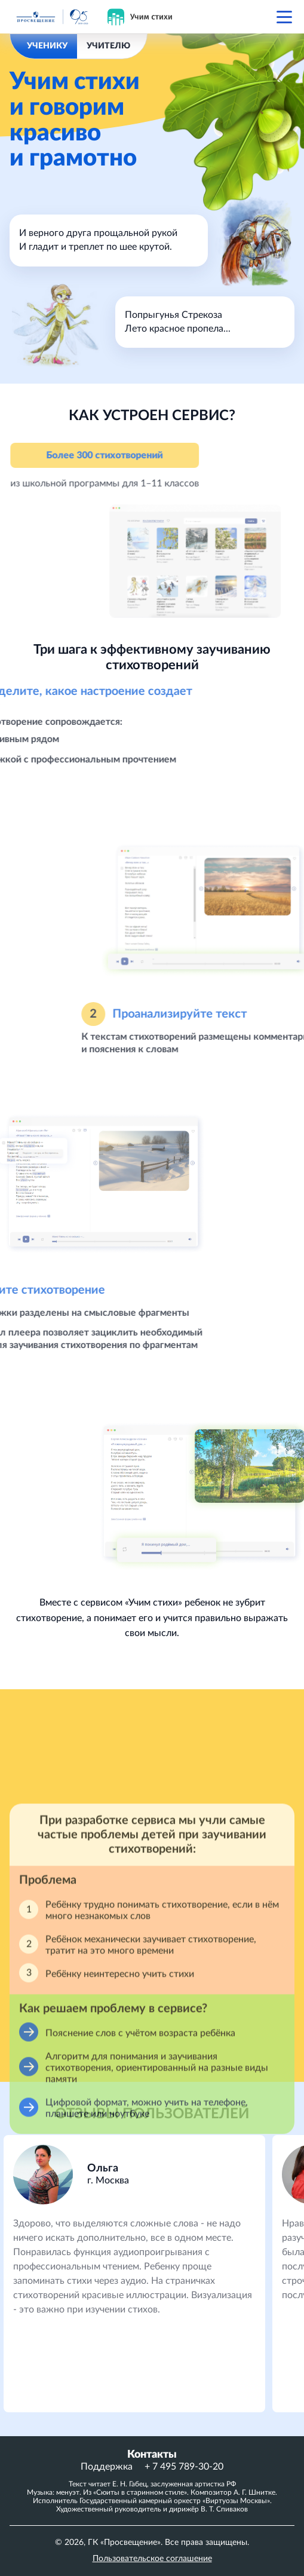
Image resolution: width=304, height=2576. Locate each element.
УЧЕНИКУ (47, 46)
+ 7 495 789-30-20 (184, 2466)
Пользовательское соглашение (152, 2558)
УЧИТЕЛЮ (108, 46)
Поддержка (107, 2466)
